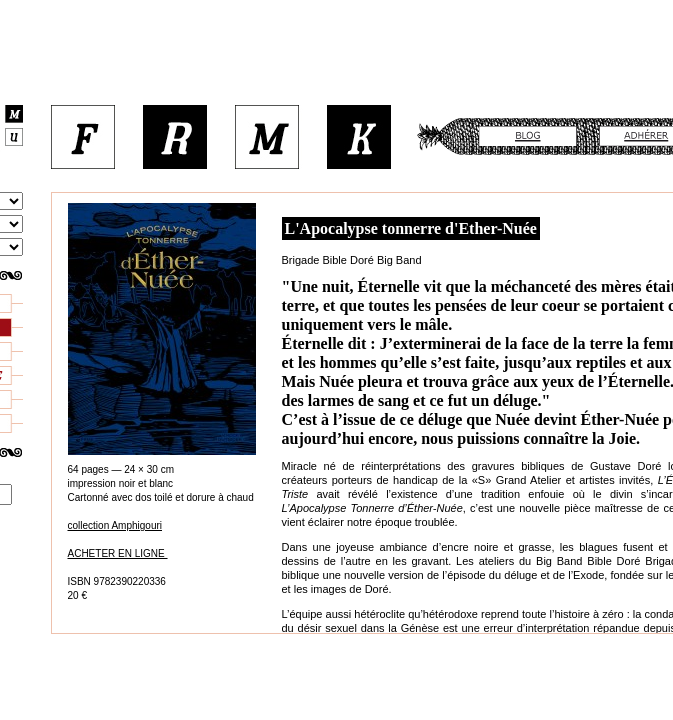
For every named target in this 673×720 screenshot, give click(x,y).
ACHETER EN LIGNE (118, 553)
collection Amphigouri (115, 525)
